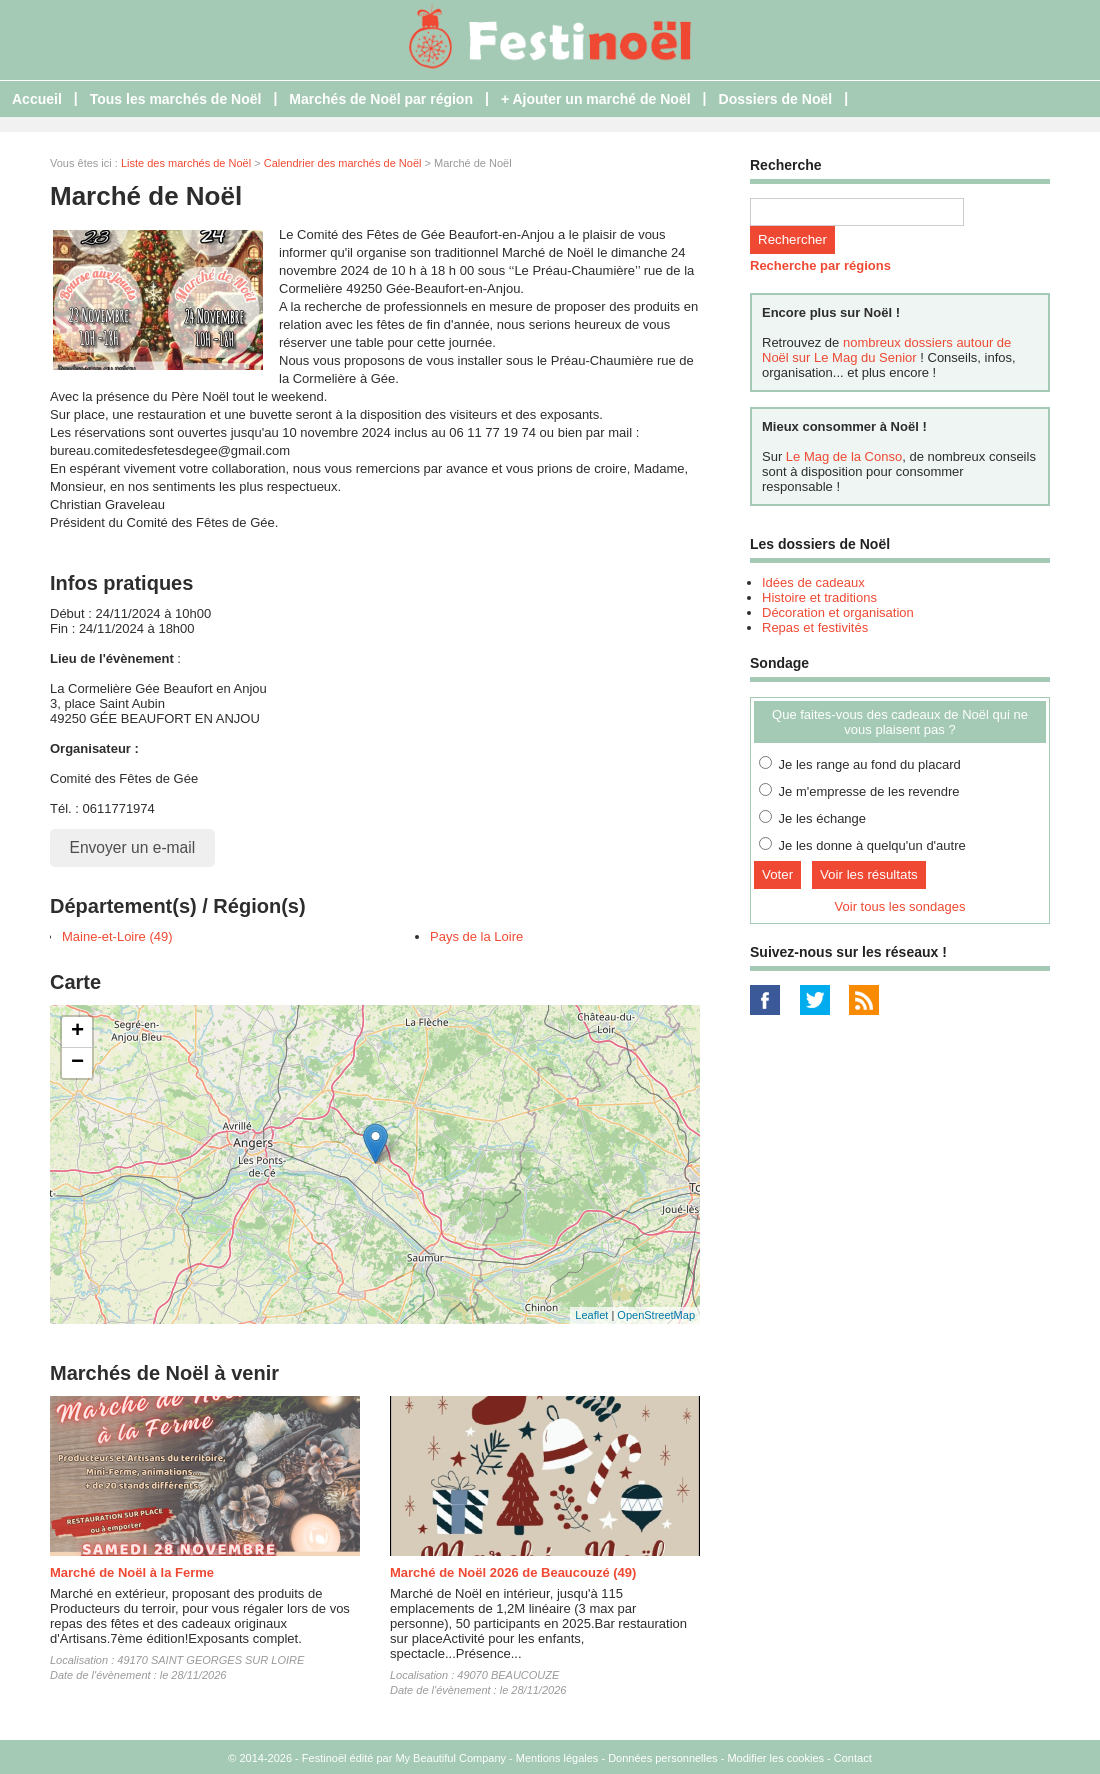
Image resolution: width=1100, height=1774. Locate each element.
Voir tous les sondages (900, 906)
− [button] (77, 1063)
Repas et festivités (815, 627)
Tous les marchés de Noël (176, 99)
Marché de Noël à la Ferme (132, 1572)
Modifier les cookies (775, 1758)
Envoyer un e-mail (133, 847)
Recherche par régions (820, 265)
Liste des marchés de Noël (186, 163)
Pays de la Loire (476, 936)
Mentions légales (557, 1758)
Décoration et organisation (838, 612)
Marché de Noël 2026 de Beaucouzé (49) (513, 1572)
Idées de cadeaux (813, 582)
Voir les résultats (869, 874)
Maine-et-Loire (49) (117, 936)
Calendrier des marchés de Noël (343, 163)
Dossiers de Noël (776, 99)
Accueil (37, 99)
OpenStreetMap (656, 1315)
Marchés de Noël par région (381, 99)
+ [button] (77, 1032)
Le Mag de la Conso (844, 456)
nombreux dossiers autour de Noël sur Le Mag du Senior (886, 350)
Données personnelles (662, 1758)
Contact (853, 1758)
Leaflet (591, 1315)
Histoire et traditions (819, 597)
